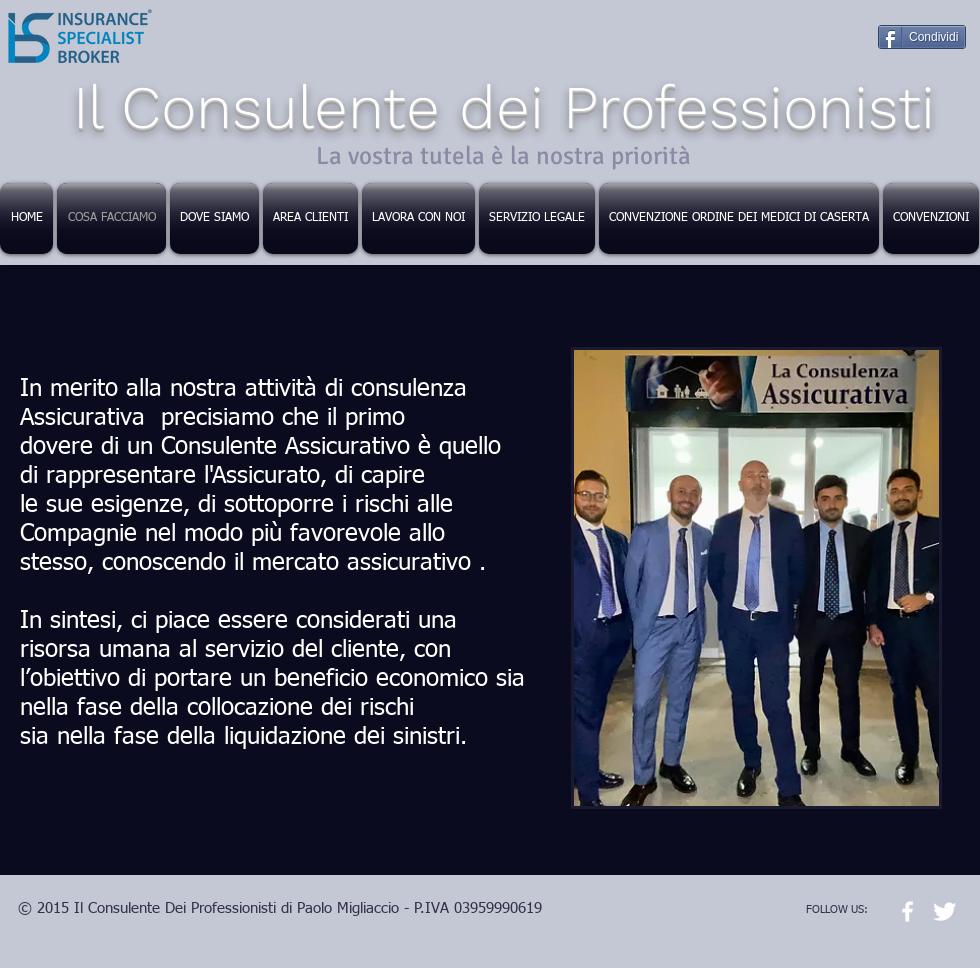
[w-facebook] (907, 911)
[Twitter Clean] (944, 911)
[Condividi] (922, 37)
